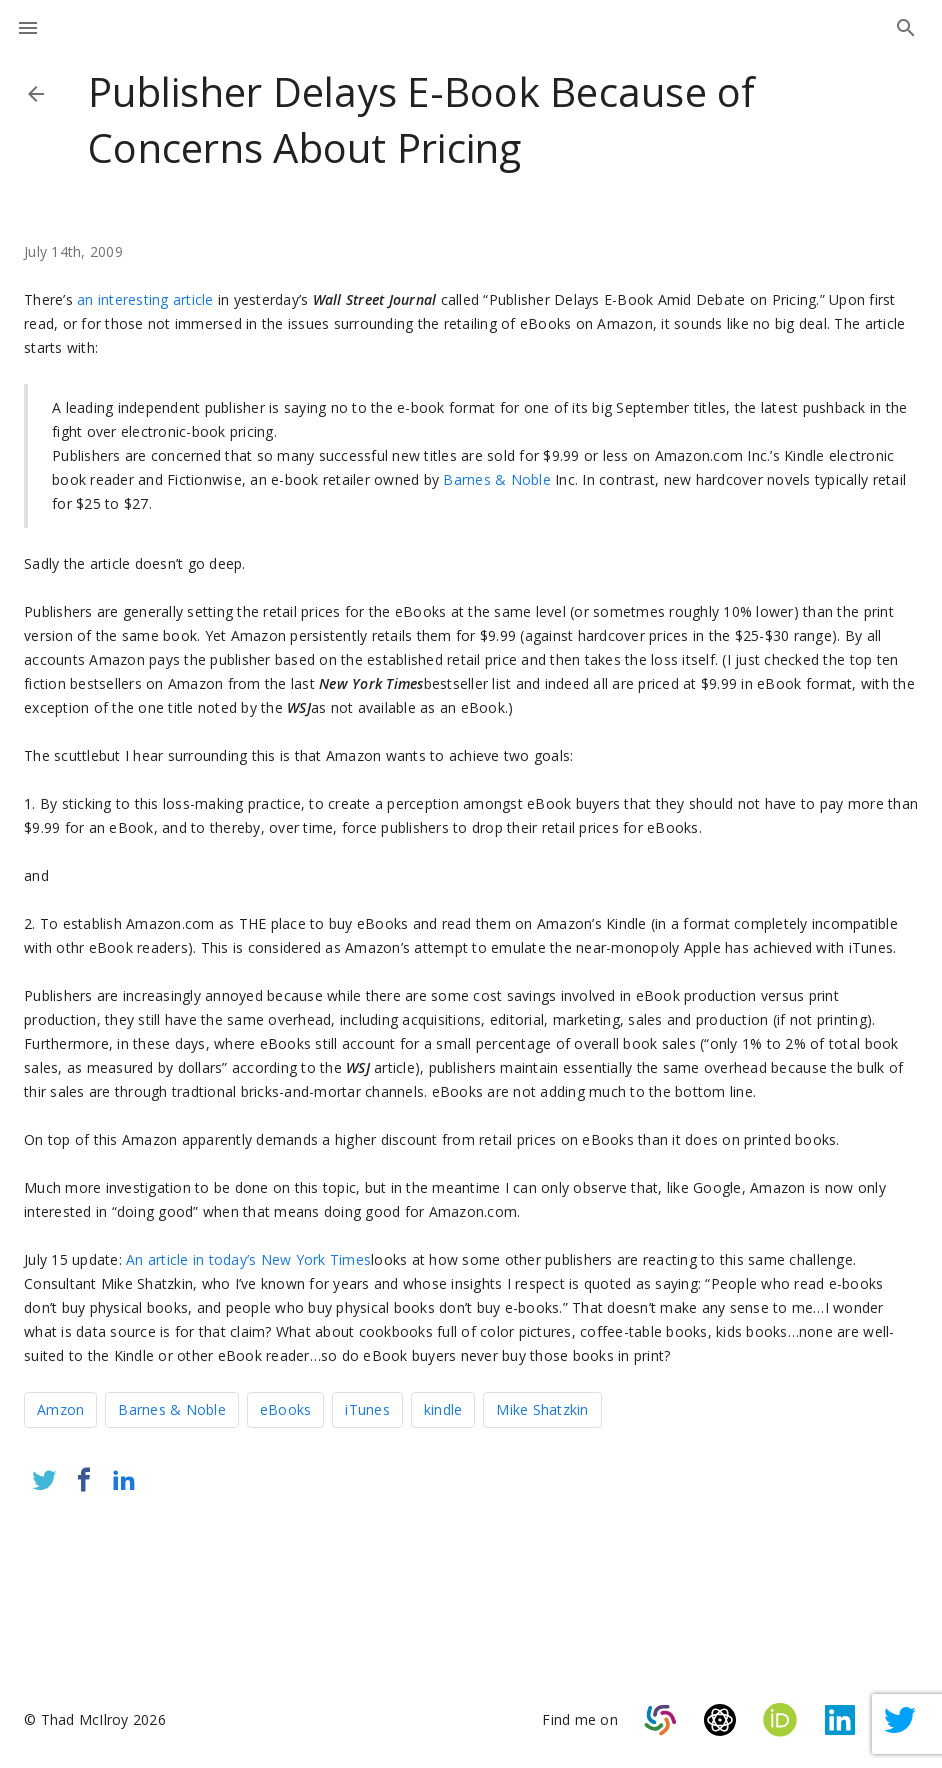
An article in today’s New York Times (248, 1259)
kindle (443, 1409)
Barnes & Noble (497, 479)
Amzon (60, 1409)
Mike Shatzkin (542, 1409)
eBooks (286, 1409)
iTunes (367, 1409)
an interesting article (145, 299)
